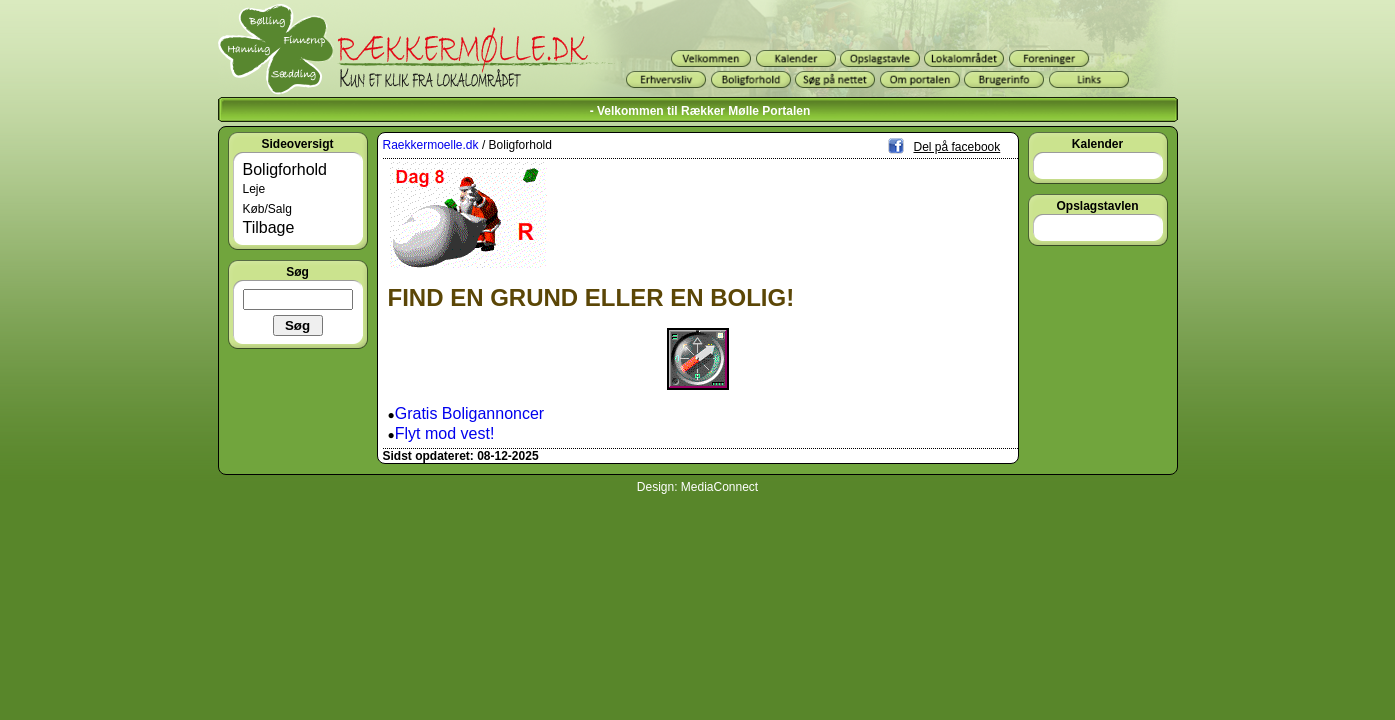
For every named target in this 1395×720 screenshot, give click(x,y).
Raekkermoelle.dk (431, 145)
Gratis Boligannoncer (469, 413)
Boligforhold (285, 169)
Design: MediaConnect (697, 487)
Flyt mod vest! (445, 433)
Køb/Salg (267, 209)
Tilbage (269, 227)
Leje (254, 189)
